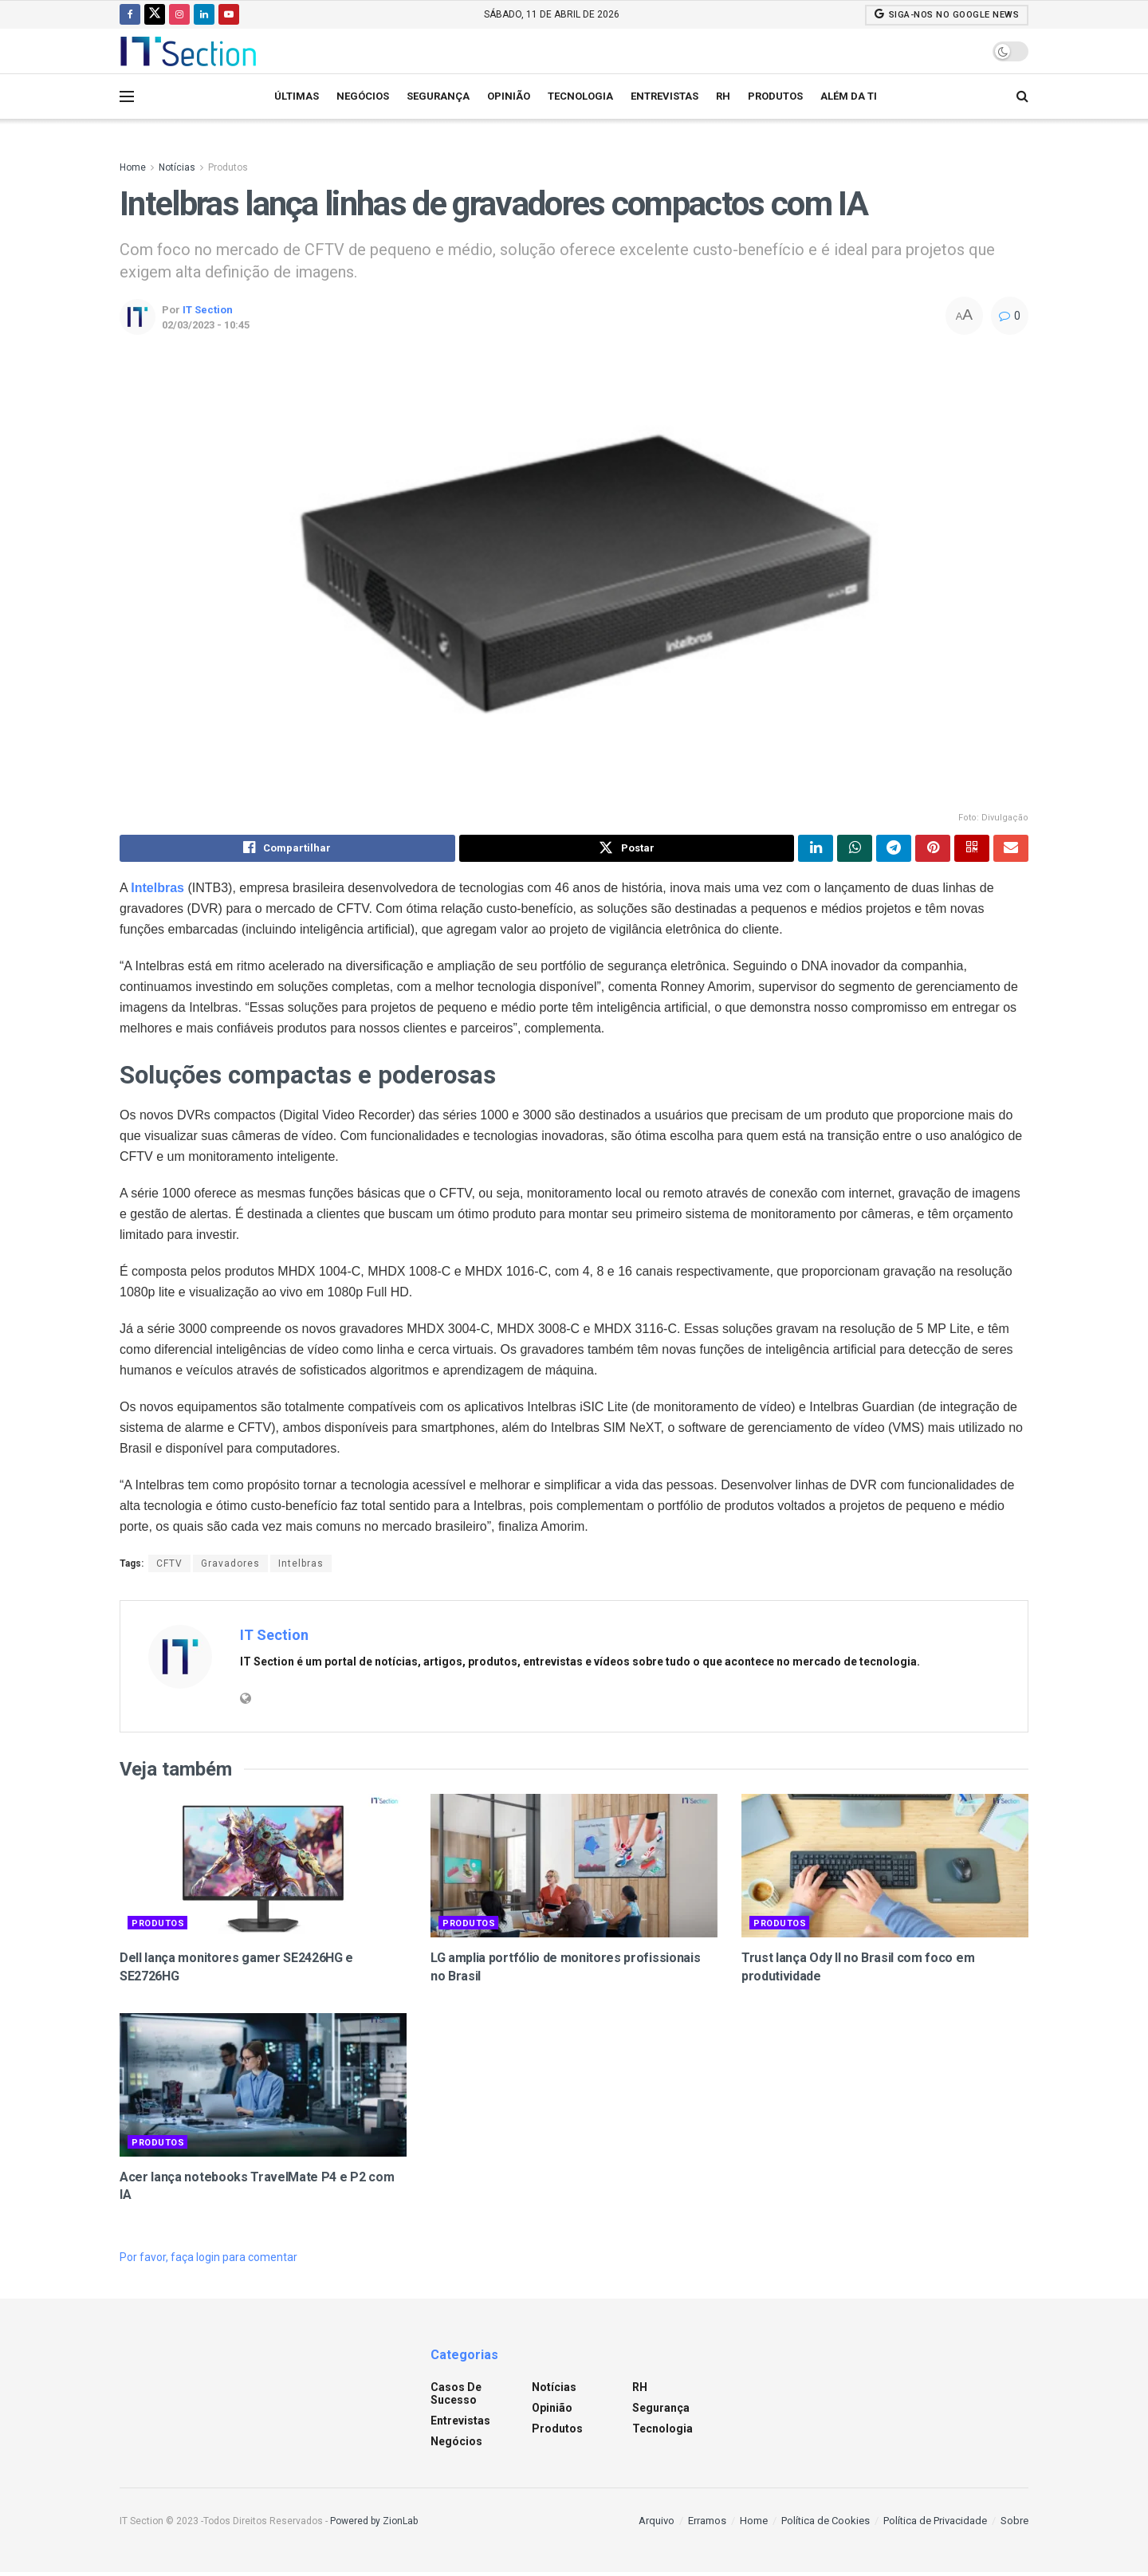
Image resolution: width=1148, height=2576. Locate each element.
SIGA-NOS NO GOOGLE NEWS (947, 14)
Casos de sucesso (456, 2396)
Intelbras (301, 1567)
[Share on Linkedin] (815, 850)
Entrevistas (664, 96)
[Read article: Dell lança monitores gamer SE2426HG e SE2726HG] (263, 1869)
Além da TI (848, 96)
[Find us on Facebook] (130, 14)
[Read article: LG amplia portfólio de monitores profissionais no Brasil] (574, 1869)
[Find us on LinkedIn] (204, 14)
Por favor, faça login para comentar (208, 2261)
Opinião (508, 96)
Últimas (296, 96)
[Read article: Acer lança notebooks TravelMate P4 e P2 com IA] (263, 2089)
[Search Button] (1022, 96)
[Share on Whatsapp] (854, 850)
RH (723, 96)
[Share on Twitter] (627, 850)
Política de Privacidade (935, 2524)
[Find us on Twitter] (154, 14)
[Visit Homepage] (188, 51)
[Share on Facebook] (287, 850)
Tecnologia (580, 96)
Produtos (775, 96)
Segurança (438, 96)
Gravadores (230, 1567)
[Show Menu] (127, 96)
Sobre (1014, 2524)
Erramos (707, 2524)
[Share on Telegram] (893, 850)
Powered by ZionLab (374, 2524)
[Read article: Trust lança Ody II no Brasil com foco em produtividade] (884, 1869)
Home (133, 167)
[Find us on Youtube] (228, 14)
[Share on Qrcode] (971, 850)
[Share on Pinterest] (932, 850)
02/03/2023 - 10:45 (206, 325)
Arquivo (656, 2524)
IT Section (208, 310)
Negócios (362, 96)
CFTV (169, 1567)
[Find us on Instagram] (179, 14)
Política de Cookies (825, 2524)
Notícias (177, 167)
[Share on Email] (1010, 850)
